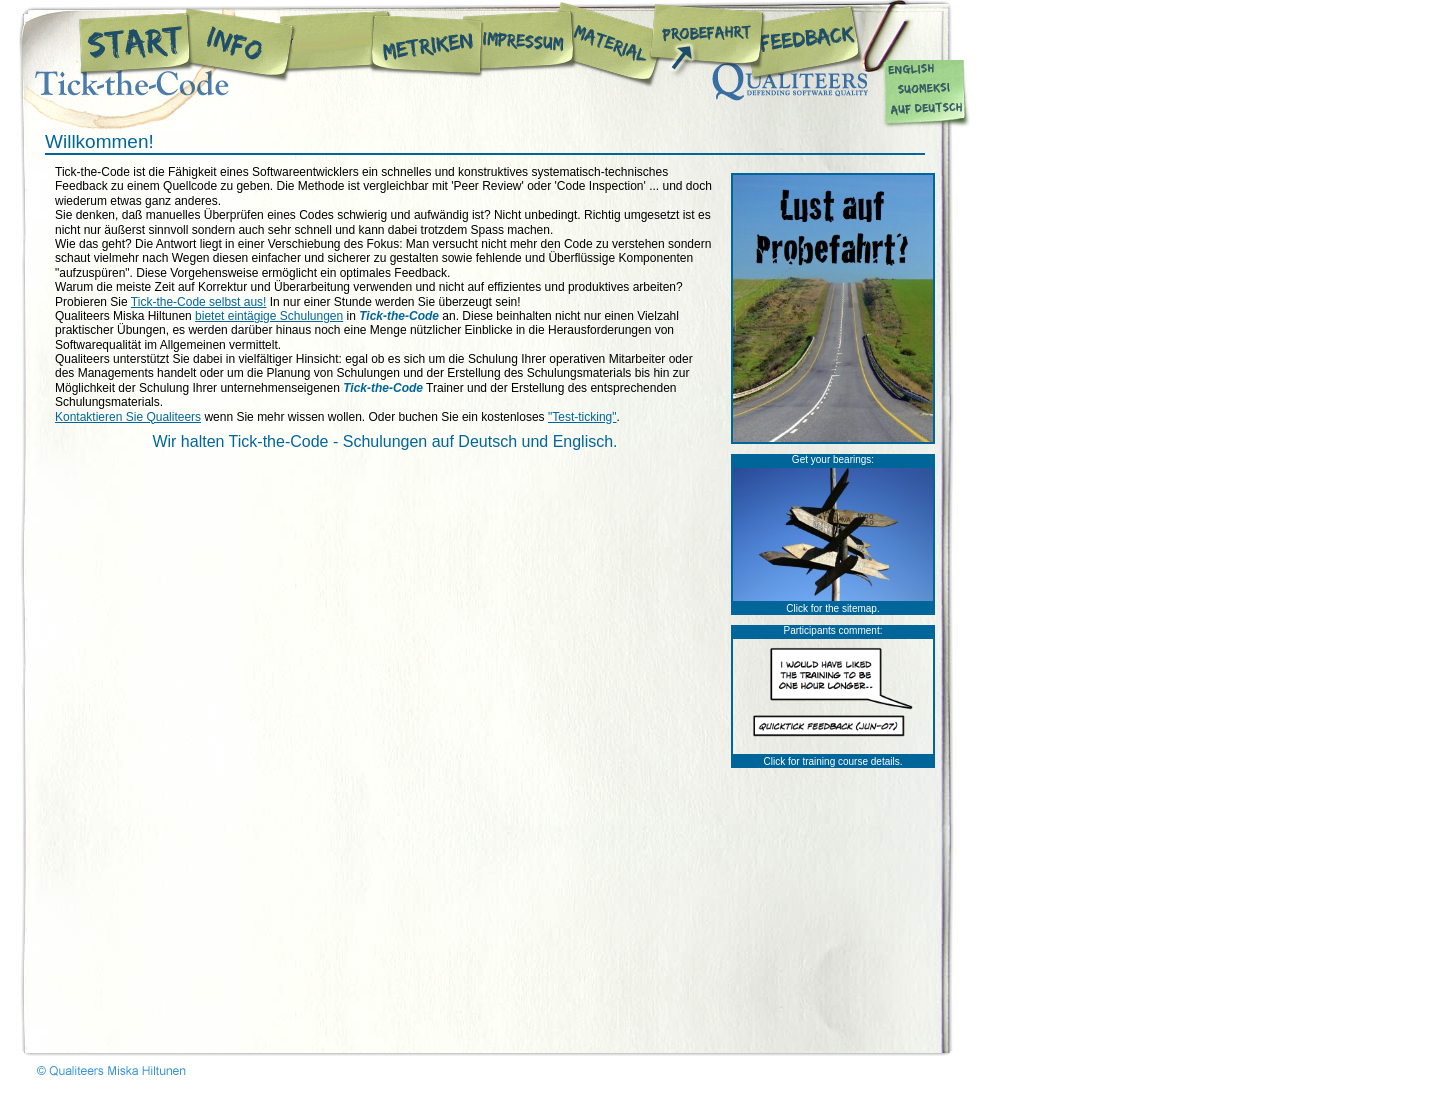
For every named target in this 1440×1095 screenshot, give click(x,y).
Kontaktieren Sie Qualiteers (128, 417)
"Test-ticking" (582, 417)
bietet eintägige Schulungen (269, 316)
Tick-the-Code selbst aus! (199, 302)
